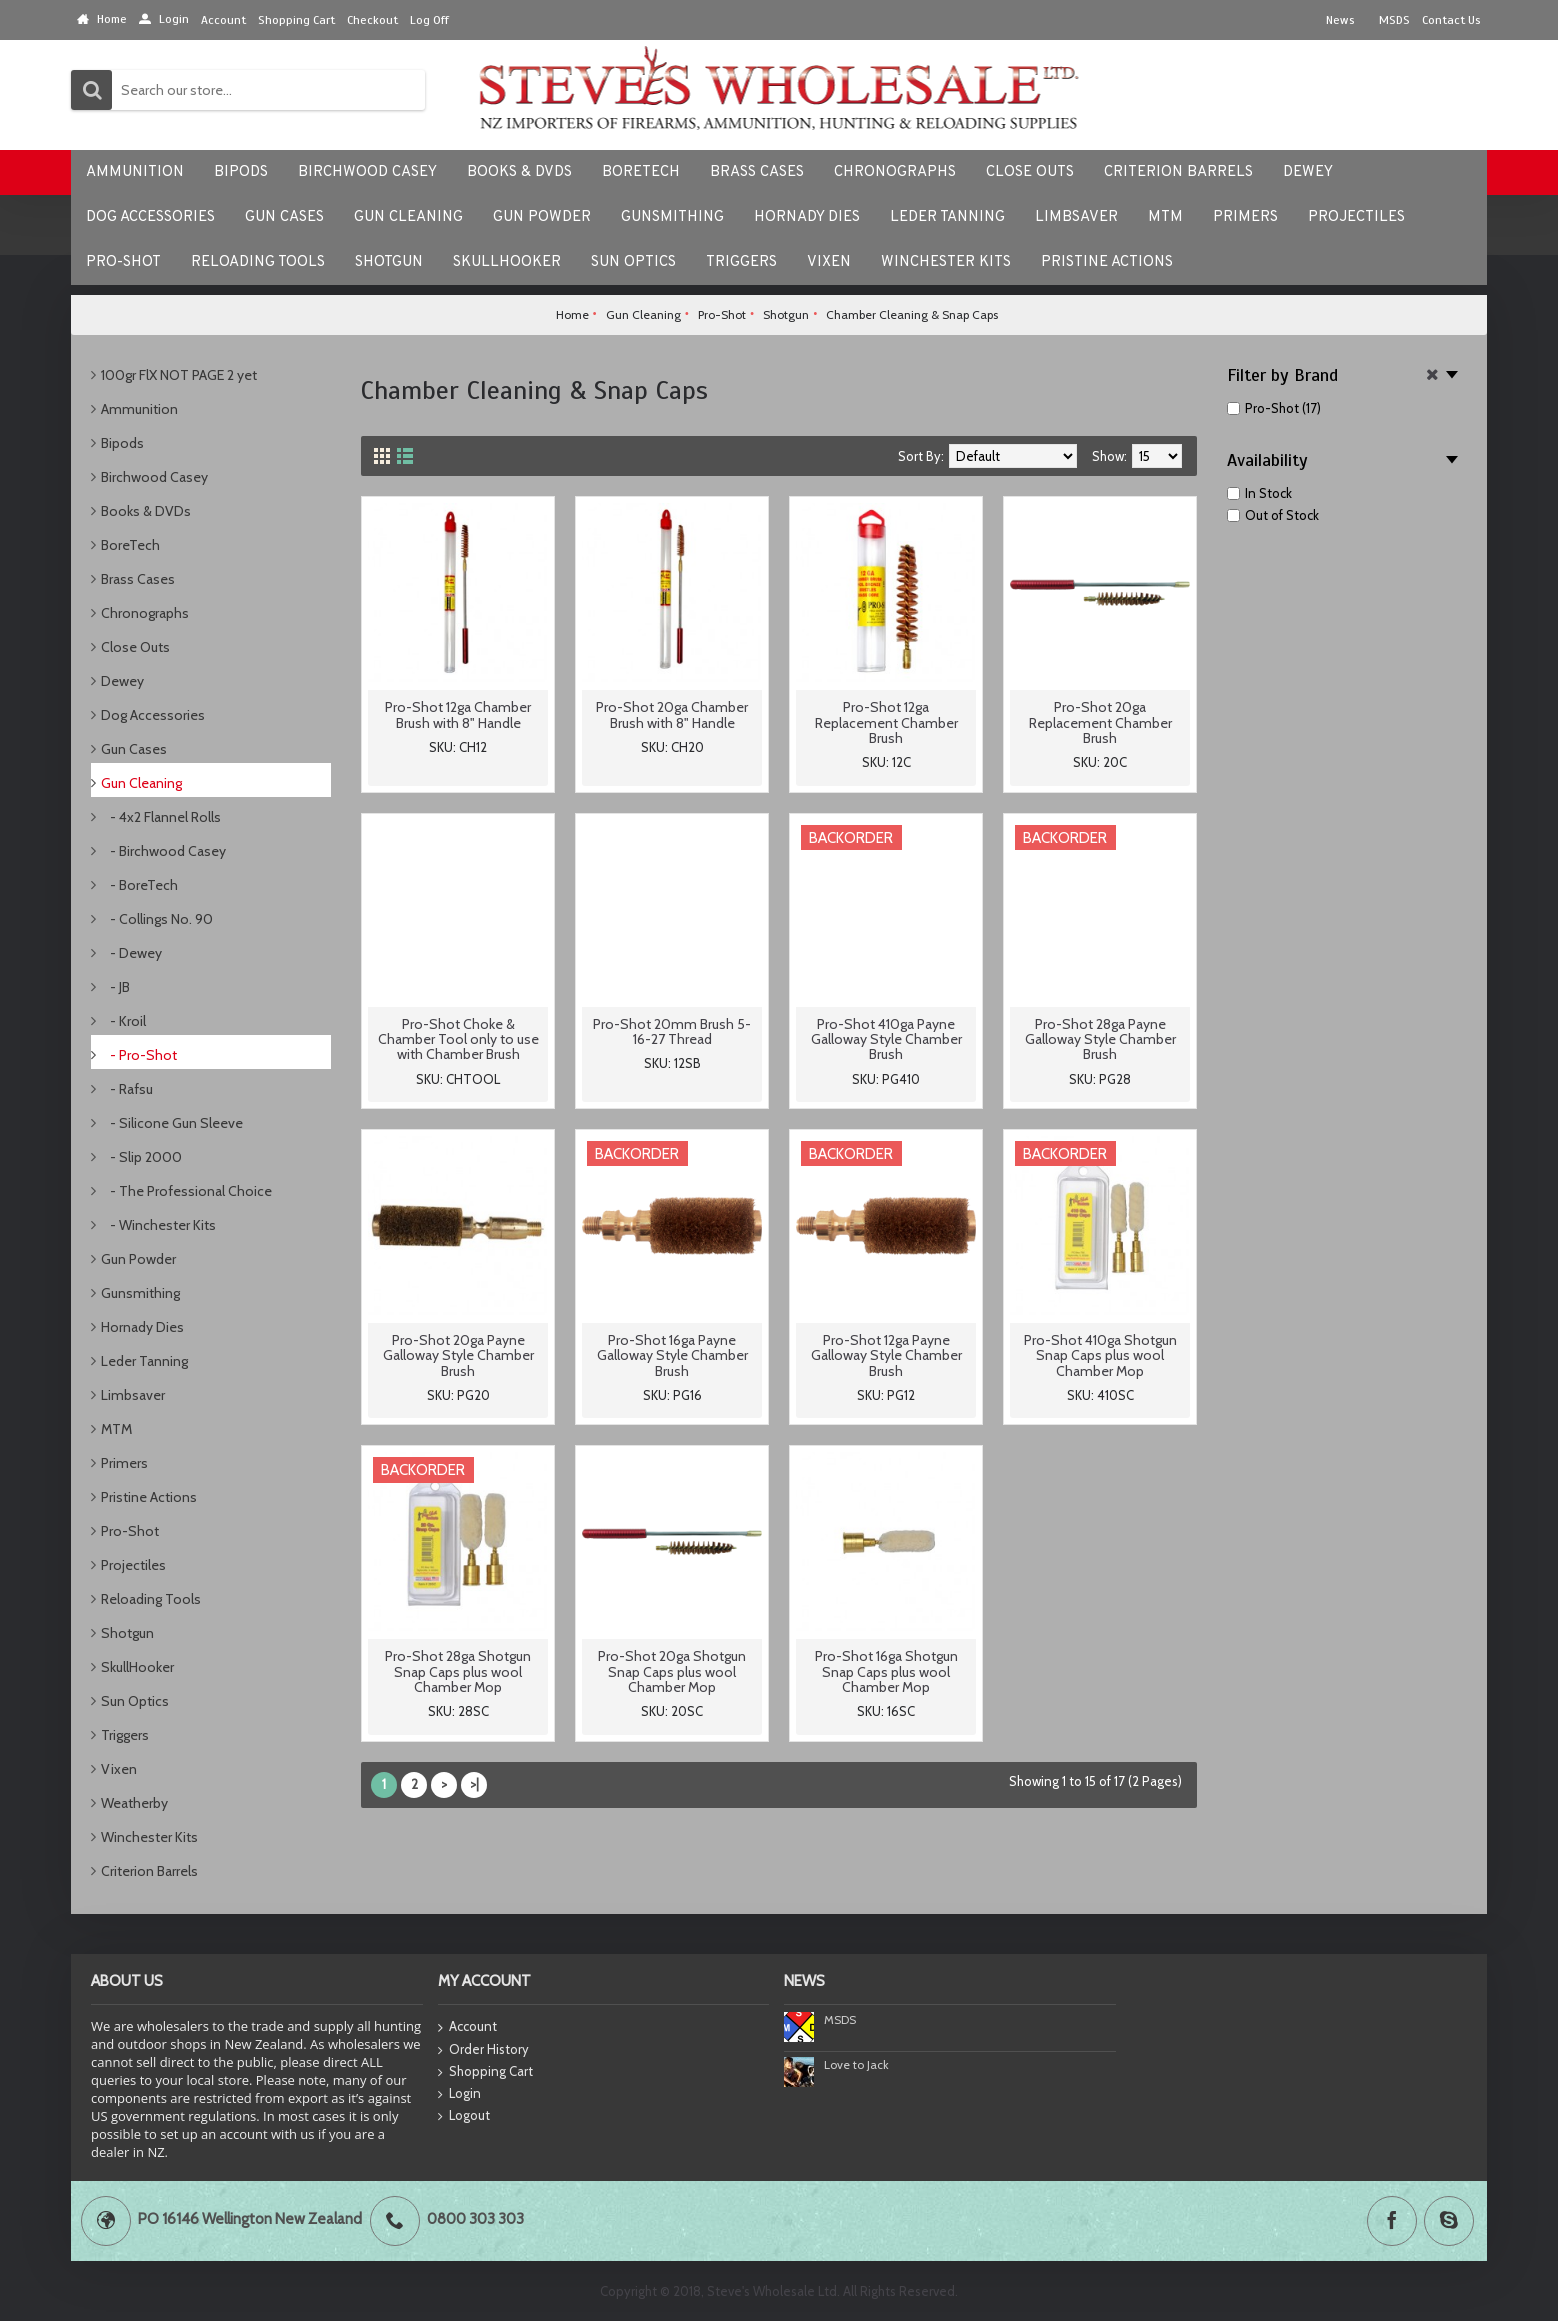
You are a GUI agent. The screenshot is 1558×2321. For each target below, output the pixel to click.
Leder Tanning (144, 1361)
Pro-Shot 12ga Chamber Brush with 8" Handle (458, 714)
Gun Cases (134, 749)
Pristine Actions (149, 1497)
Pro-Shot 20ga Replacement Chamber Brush (1100, 722)
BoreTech (130, 545)
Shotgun (127, 1633)
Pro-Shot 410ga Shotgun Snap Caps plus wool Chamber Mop (1100, 1355)
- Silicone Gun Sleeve (172, 1123)
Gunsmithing (140, 1293)
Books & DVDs (146, 511)
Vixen (119, 1769)
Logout (464, 2116)
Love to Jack (856, 2064)
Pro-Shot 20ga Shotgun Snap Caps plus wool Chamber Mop (672, 1671)
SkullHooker (137, 1667)
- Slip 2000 (141, 1157)
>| (474, 1784)
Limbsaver (133, 1395)
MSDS (840, 2019)
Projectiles (133, 1565)
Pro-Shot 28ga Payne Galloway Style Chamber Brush (1100, 1039)
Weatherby (134, 1803)
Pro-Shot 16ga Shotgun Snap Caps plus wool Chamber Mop (886, 1671)
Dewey (122, 681)
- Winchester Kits (158, 1225)
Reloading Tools (151, 1599)
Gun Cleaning (141, 783)
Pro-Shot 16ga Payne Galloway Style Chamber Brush (672, 1355)
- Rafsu (127, 1089)
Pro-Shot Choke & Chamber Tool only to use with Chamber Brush (458, 1039)
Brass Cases (138, 579)
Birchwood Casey (154, 477)
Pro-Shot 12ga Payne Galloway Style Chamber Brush (886, 1355)
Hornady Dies (142, 1327)
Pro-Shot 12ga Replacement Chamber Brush (886, 722)
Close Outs (135, 647)
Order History (483, 2050)
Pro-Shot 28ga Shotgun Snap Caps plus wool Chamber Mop (458, 1671)
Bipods (122, 443)
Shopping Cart (485, 2072)
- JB (115, 987)
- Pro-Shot (139, 1055)
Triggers (125, 1735)
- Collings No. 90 (157, 919)
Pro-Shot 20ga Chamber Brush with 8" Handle (672, 714)
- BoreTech (139, 885)
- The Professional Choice (186, 1191)
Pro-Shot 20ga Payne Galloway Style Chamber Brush (458, 1355)
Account (467, 2027)
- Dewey (131, 953)
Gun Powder (138, 1259)
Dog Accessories (153, 715)
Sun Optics (135, 1701)
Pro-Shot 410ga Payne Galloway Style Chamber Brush (886, 1039)
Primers (124, 1463)
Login (459, 2094)
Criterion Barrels (149, 1871)
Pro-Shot (130, 1531)
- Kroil (123, 1021)
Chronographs (145, 613)
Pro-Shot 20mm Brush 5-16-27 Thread (672, 1031)
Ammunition (139, 409)
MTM (116, 1429)
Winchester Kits (149, 1837)
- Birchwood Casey (163, 851)
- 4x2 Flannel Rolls (161, 817)
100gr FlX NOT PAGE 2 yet (179, 375)
